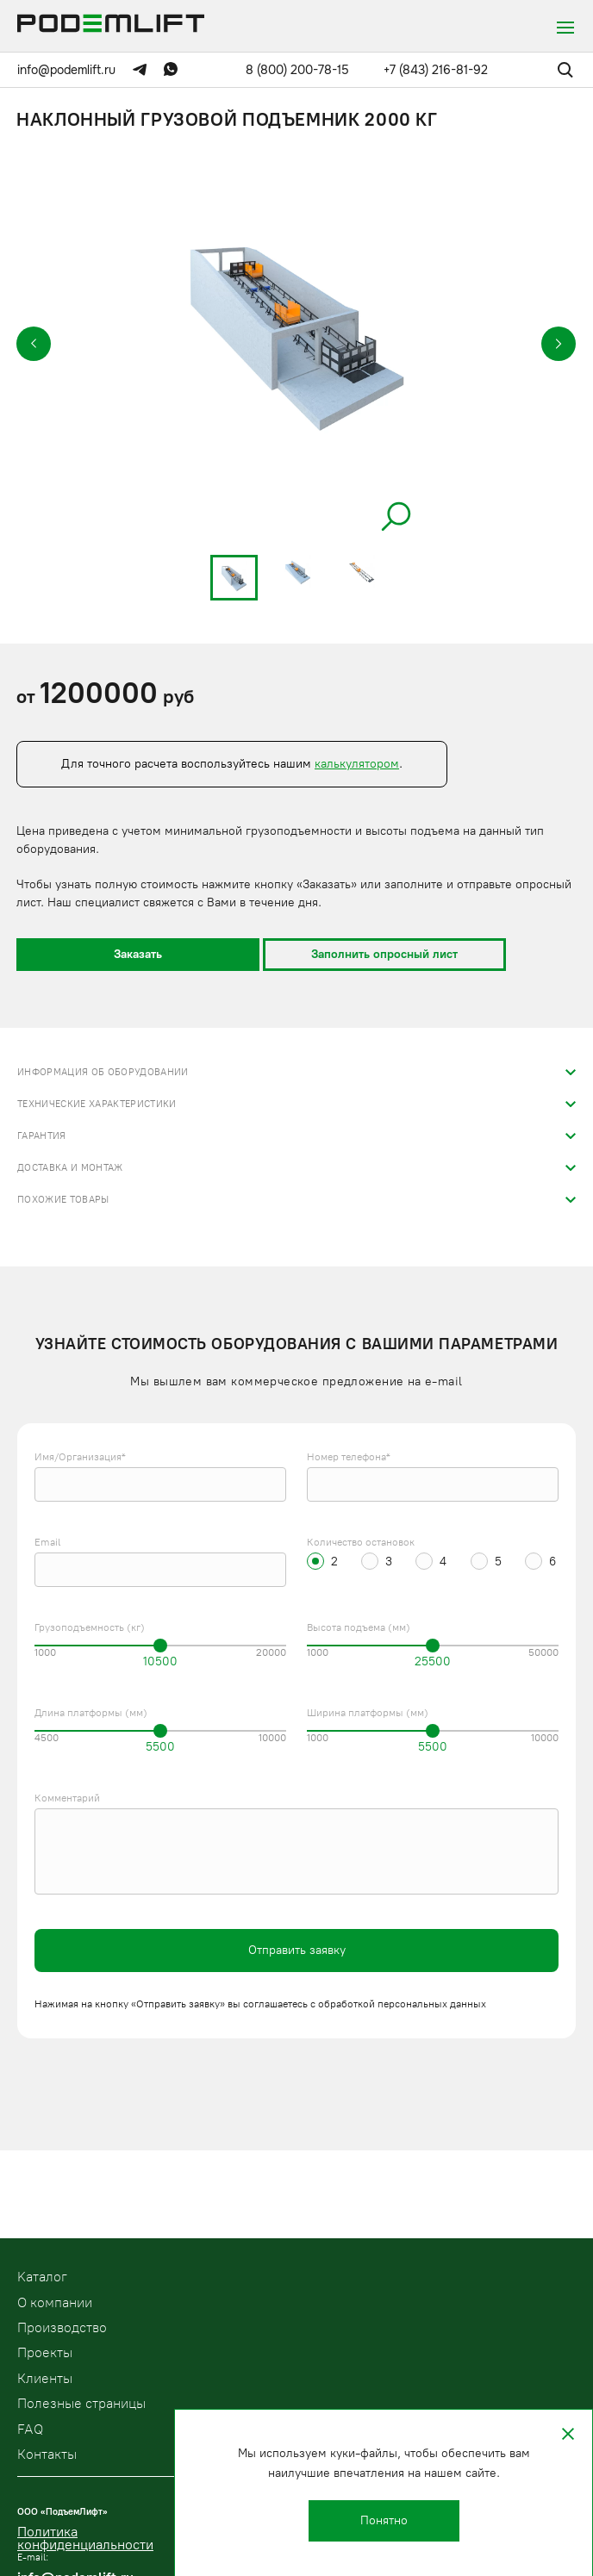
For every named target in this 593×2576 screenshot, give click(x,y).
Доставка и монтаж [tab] (70, 1167)
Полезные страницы (81, 2403)
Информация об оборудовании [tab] (103, 1072)
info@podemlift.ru (66, 70)
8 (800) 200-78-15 (297, 70)
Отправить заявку (297, 1950)
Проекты (44, 2352)
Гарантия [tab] (41, 1136)
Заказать (138, 954)
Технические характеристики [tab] (97, 1104)
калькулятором (357, 763)
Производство (62, 2327)
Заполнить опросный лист (384, 954)
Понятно (384, 2520)
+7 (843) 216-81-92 (436, 70)
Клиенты (44, 2378)
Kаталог (42, 2276)
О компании (54, 2302)
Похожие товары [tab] (63, 1199)
